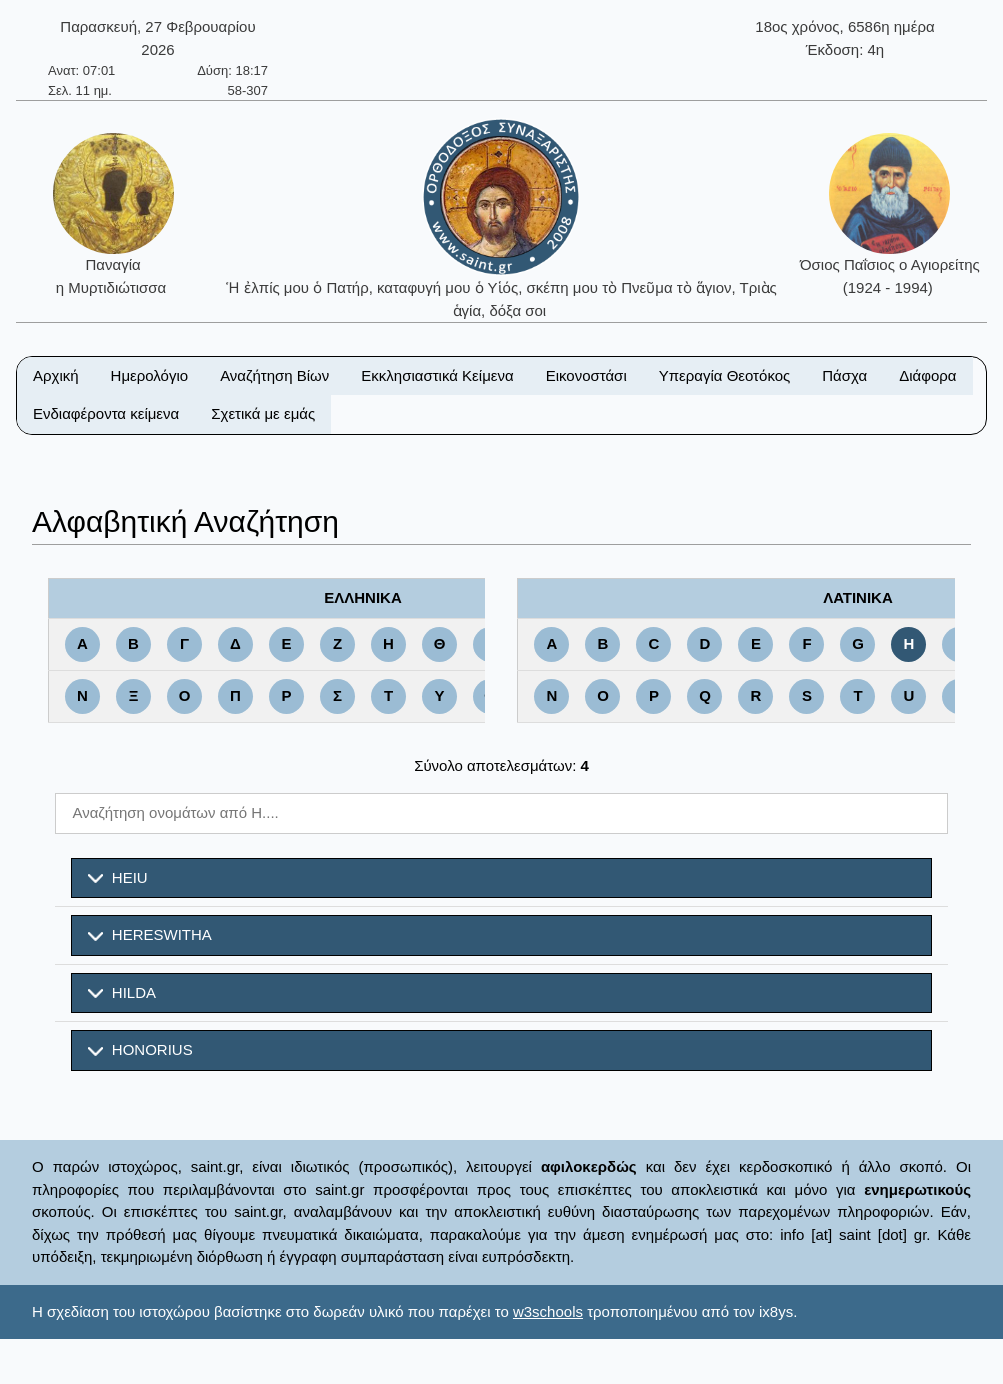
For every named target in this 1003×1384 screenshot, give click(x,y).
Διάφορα (927, 375)
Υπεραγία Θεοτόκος (725, 375)
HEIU (117, 878)
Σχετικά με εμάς (263, 413)
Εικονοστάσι (586, 375)
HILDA (122, 993)
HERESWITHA (149, 935)
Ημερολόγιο (150, 375)
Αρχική (56, 375)
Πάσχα (844, 375)
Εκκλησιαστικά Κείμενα (437, 375)
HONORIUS (140, 1050)
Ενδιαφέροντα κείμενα (106, 413)
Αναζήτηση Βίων (274, 375)
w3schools (548, 1311)
